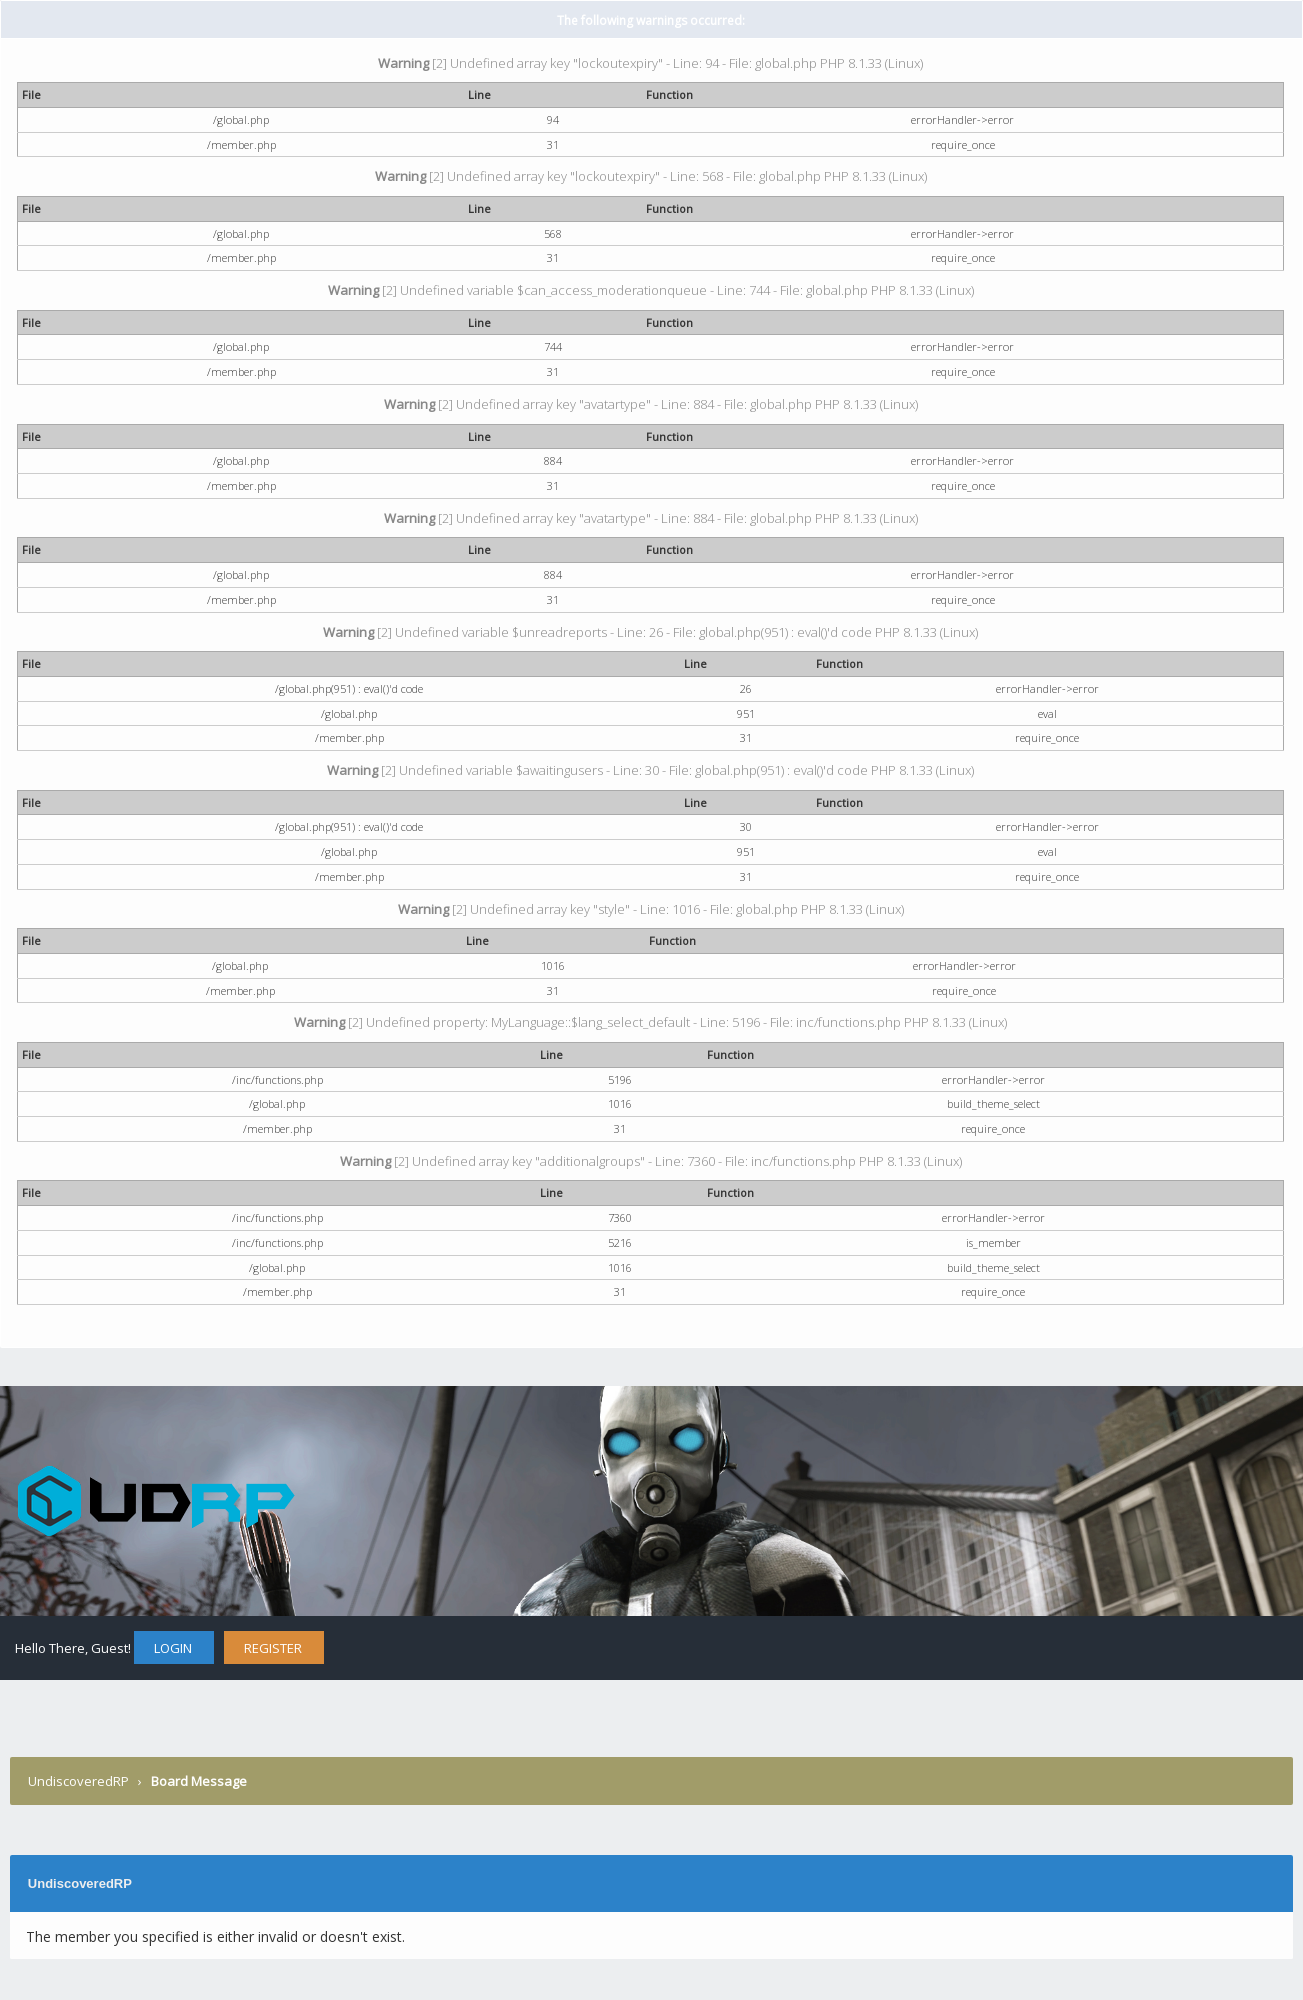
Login (173, 1648)
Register (273, 1648)
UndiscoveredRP (78, 1781)
